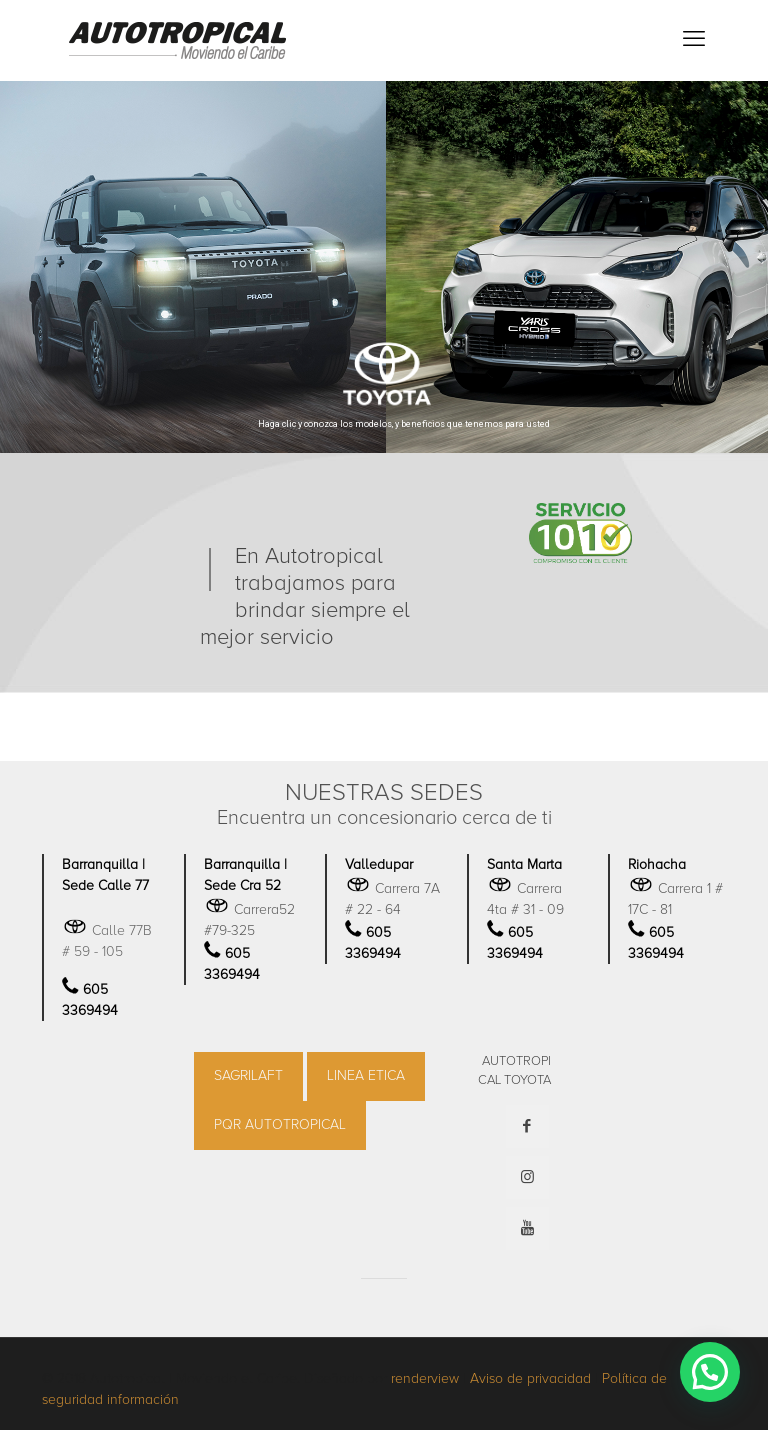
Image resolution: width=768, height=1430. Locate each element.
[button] (710, 1372)
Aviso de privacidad (530, 1378)
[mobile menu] (694, 40)
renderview (425, 1378)
